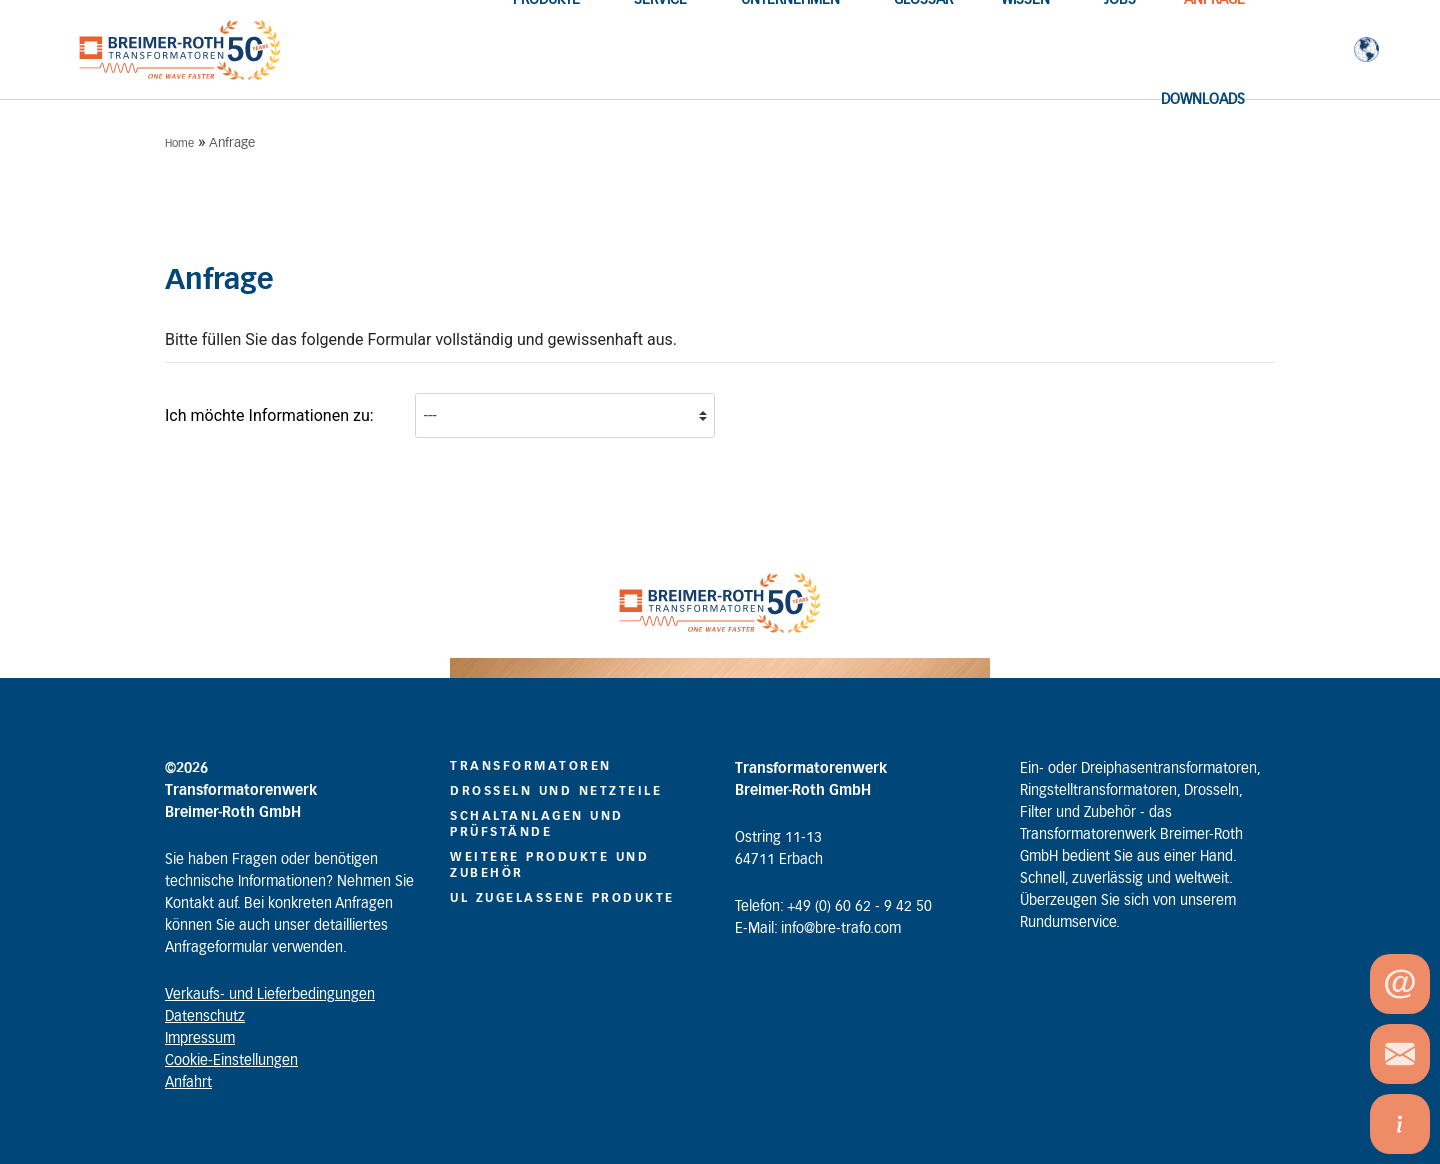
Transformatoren (531, 766)
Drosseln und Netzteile (556, 791)
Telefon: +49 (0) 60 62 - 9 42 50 (833, 907)
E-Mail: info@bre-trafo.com (818, 929)
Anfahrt (188, 1083)
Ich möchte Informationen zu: (269, 415)
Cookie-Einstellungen (231, 1061)
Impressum (200, 1039)
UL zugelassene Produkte (562, 898)
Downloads (1203, 100)
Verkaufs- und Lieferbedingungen (270, 995)
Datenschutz (205, 1017)
